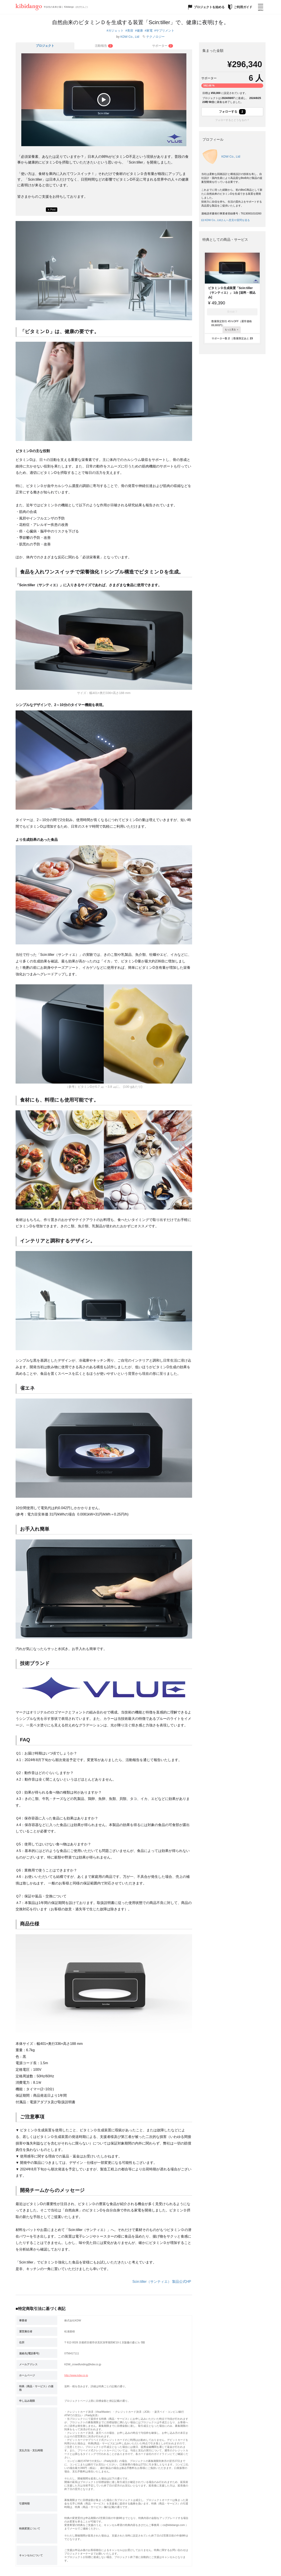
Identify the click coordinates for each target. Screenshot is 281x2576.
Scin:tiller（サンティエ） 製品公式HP (161, 2281)
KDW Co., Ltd (130, 36)
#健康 (139, 30)
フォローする (232, 111)
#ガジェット (115, 30)
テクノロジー (155, 36)
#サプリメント (164, 30)
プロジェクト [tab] (45, 45)
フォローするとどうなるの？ (232, 120)
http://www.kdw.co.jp (76, 2375)
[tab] (103, 45)
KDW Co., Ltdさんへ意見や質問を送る (225, 220)
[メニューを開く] (260, 7)
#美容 (129, 30)
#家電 (149, 30)
